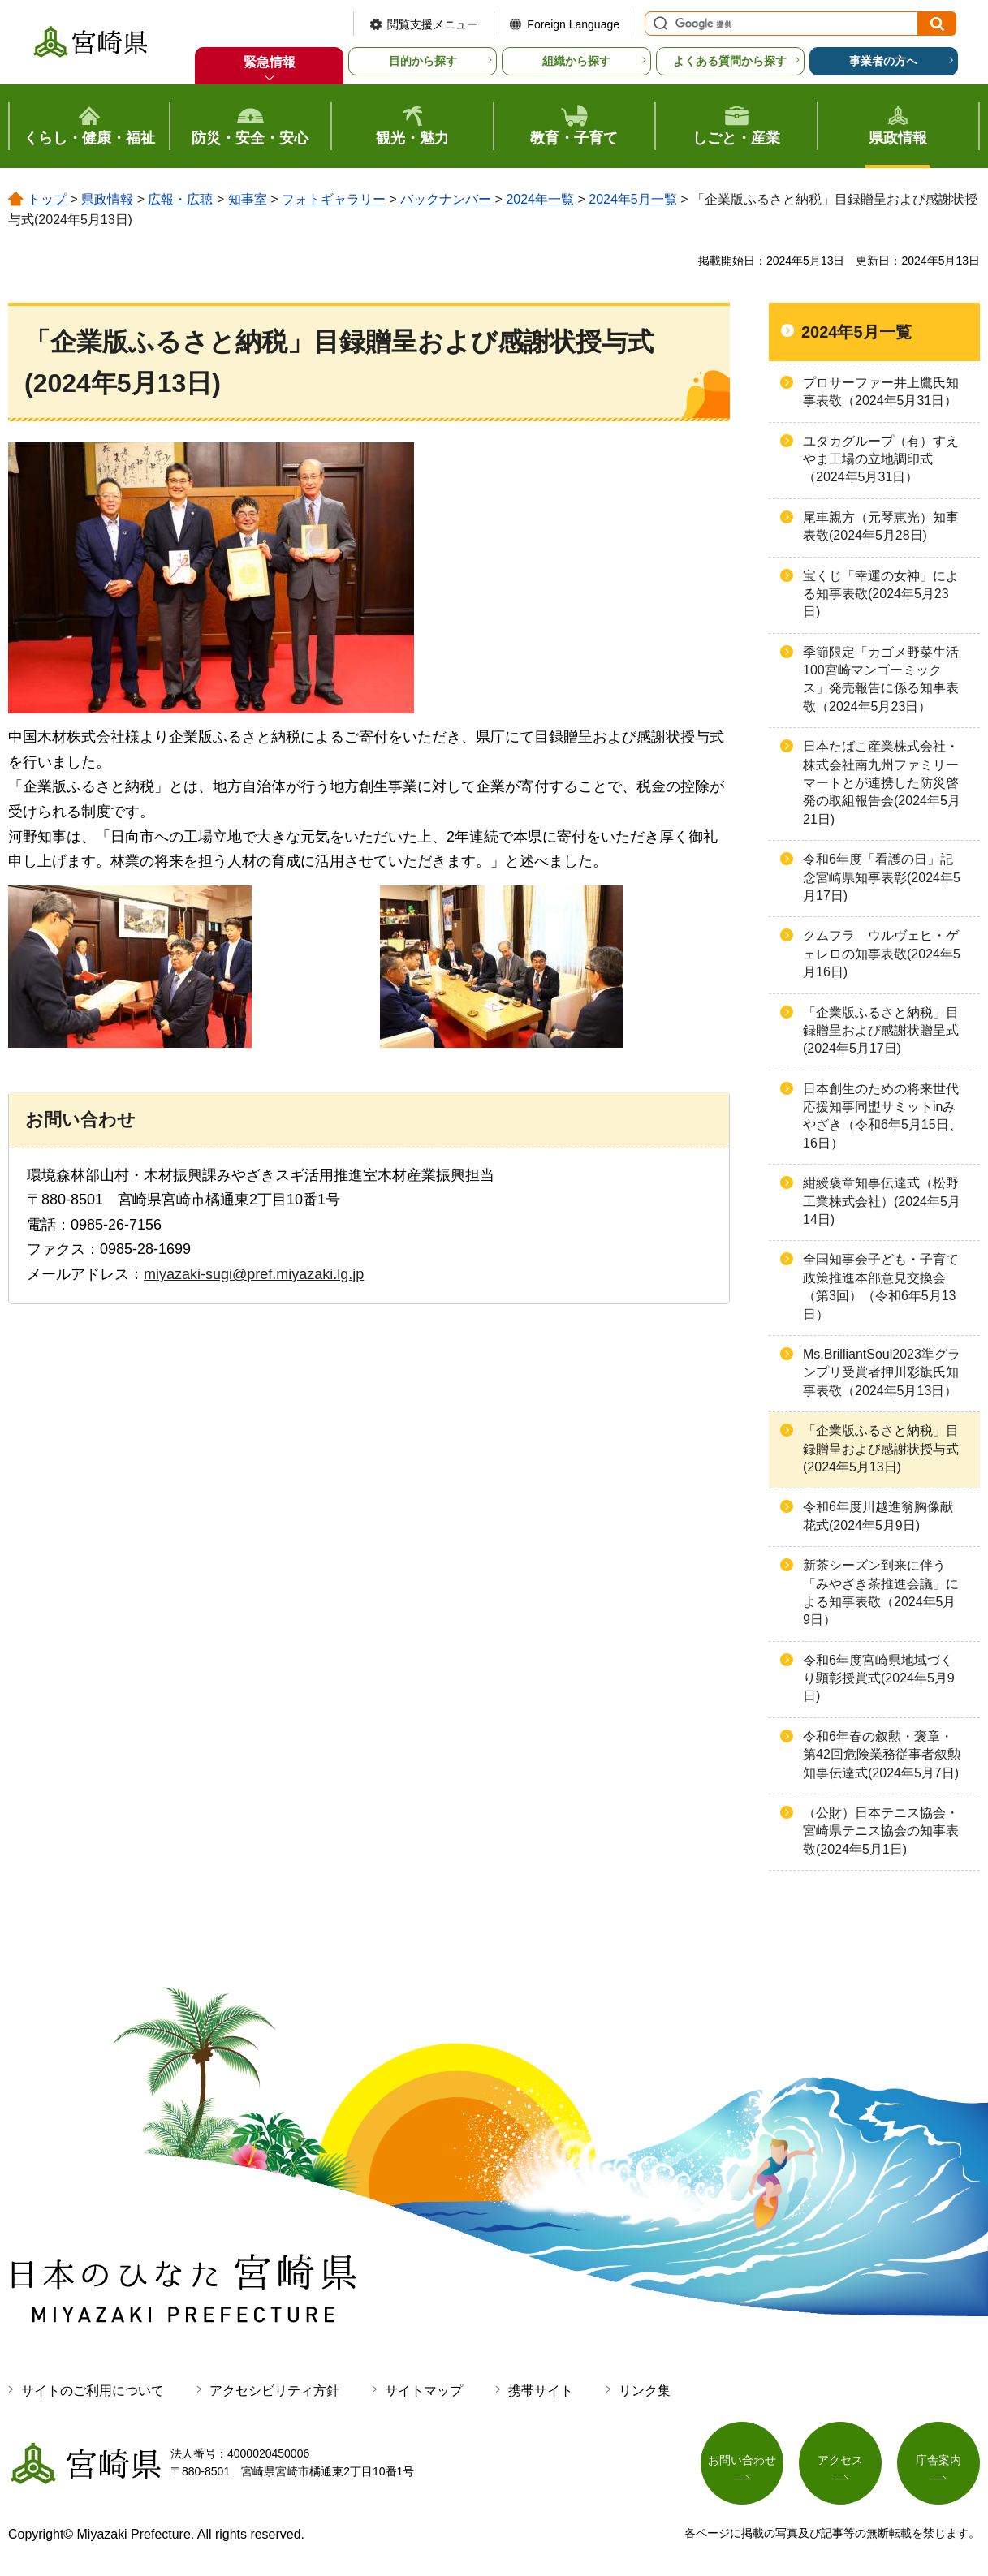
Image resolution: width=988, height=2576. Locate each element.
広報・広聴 (180, 199)
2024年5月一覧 (633, 199)
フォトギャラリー (334, 199)
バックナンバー (445, 199)
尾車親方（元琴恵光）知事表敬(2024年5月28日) (881, 526)
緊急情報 (270, 62)
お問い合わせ (742, 2459)
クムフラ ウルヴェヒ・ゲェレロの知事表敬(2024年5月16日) (881, 953)
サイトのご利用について (92, 2390)
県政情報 (107, 199)
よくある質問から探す (730, 60)
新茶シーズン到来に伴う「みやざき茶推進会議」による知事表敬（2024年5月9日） (881, 1592)
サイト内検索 (658, 23)
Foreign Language (573, 24)
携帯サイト (540, 2390)
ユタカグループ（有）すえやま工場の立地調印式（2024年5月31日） (881, 459)
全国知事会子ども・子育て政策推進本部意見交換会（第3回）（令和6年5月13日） (881, 1286)
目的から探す (423, 60)
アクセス (840, 2459)
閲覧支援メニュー (432, 24)
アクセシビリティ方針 (274, 2390)
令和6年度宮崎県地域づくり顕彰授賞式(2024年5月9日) (879, 1678)
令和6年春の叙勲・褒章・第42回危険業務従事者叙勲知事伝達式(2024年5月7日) (881, 1755)
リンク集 (645, 2390)
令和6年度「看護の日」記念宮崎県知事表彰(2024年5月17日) (881, 877)
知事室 (247, 199)
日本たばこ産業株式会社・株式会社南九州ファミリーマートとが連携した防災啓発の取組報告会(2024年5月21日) (881, 782)
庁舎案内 (938, 2459)
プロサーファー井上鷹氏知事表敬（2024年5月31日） (881, 391)
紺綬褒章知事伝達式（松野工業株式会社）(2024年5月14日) (881, 1201)
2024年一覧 (540, 199)
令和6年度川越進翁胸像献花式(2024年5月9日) (878, 1515)
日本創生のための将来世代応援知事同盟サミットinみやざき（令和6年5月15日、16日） (882, 1116)
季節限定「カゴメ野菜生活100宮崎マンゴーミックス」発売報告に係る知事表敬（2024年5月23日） (881, 679)
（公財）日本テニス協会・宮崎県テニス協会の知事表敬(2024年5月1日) (881, 1831)
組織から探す (576, 60)
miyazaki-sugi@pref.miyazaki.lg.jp (254, 1274)
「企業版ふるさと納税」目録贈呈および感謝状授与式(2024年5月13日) (881, 1449)
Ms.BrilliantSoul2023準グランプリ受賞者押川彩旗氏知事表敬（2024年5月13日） (881, 1372)
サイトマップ (424, 2390)
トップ (47, 199)
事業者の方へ (883, 60)
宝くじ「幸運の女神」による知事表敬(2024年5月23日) (881, 594)
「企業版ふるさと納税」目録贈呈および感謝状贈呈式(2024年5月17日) (881, 1031)
